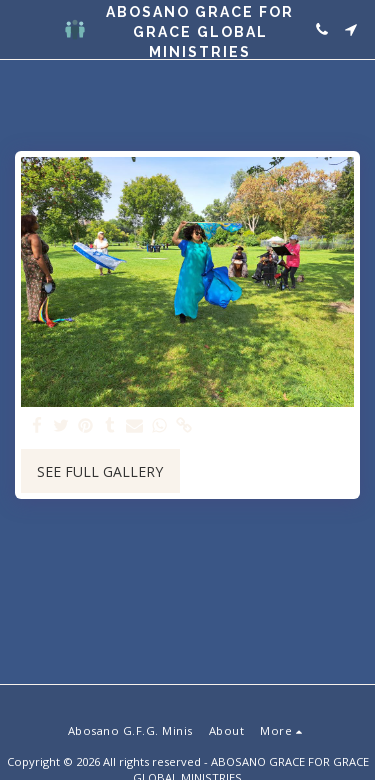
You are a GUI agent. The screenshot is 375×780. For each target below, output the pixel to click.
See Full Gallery (100, 471)
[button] (22, 28)
